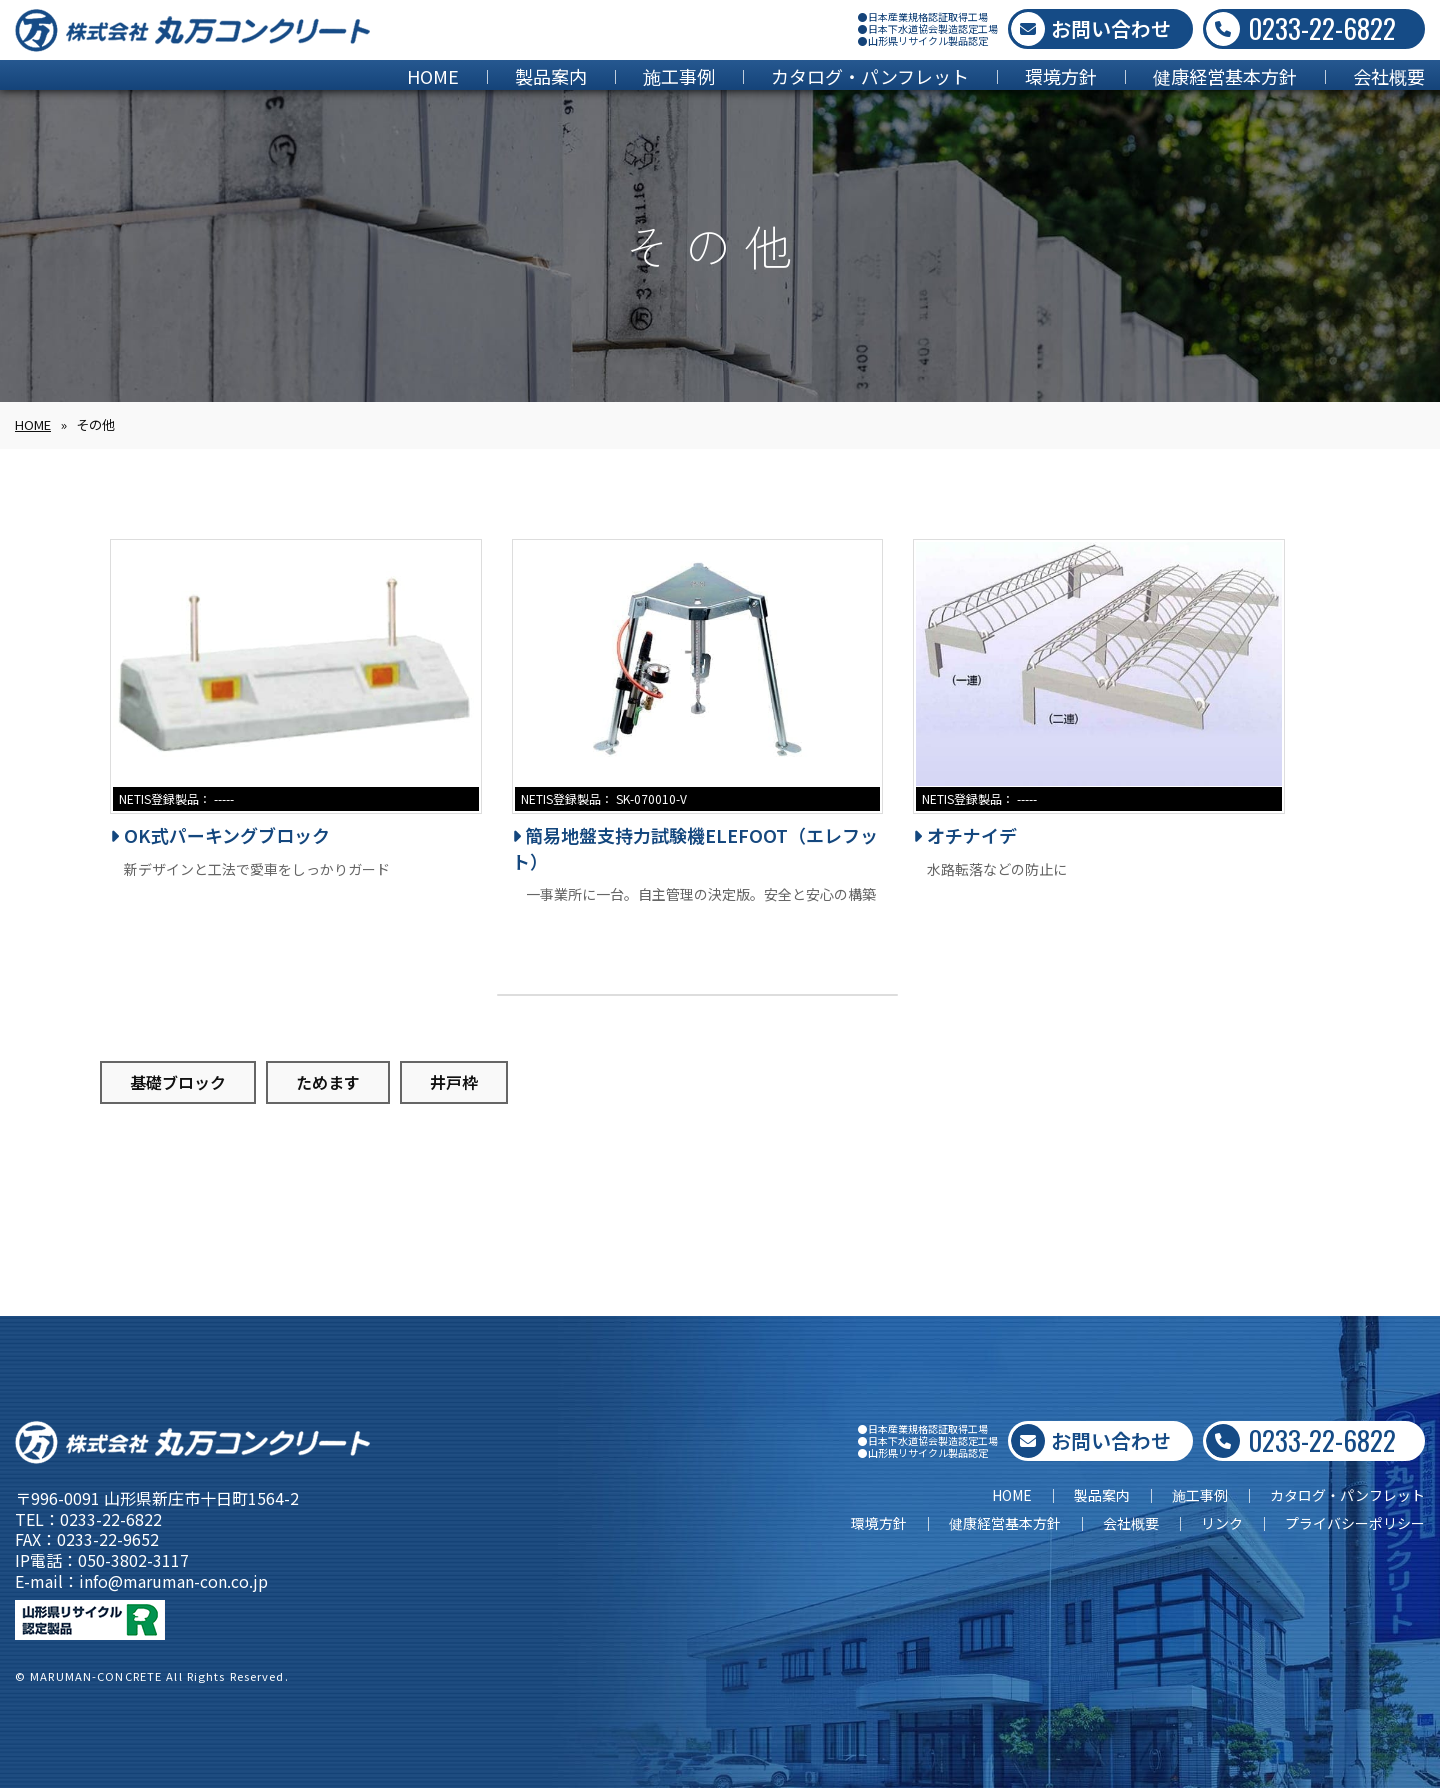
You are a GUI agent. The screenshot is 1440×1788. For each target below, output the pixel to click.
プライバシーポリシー (1355, 1523)
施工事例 (679, 76)
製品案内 (551, 76)
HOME (433, 76)
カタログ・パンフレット (870, 76)
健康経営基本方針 (1225, 76)
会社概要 (1389, 76)
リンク (1222, 1523)
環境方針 (1061, 76)
